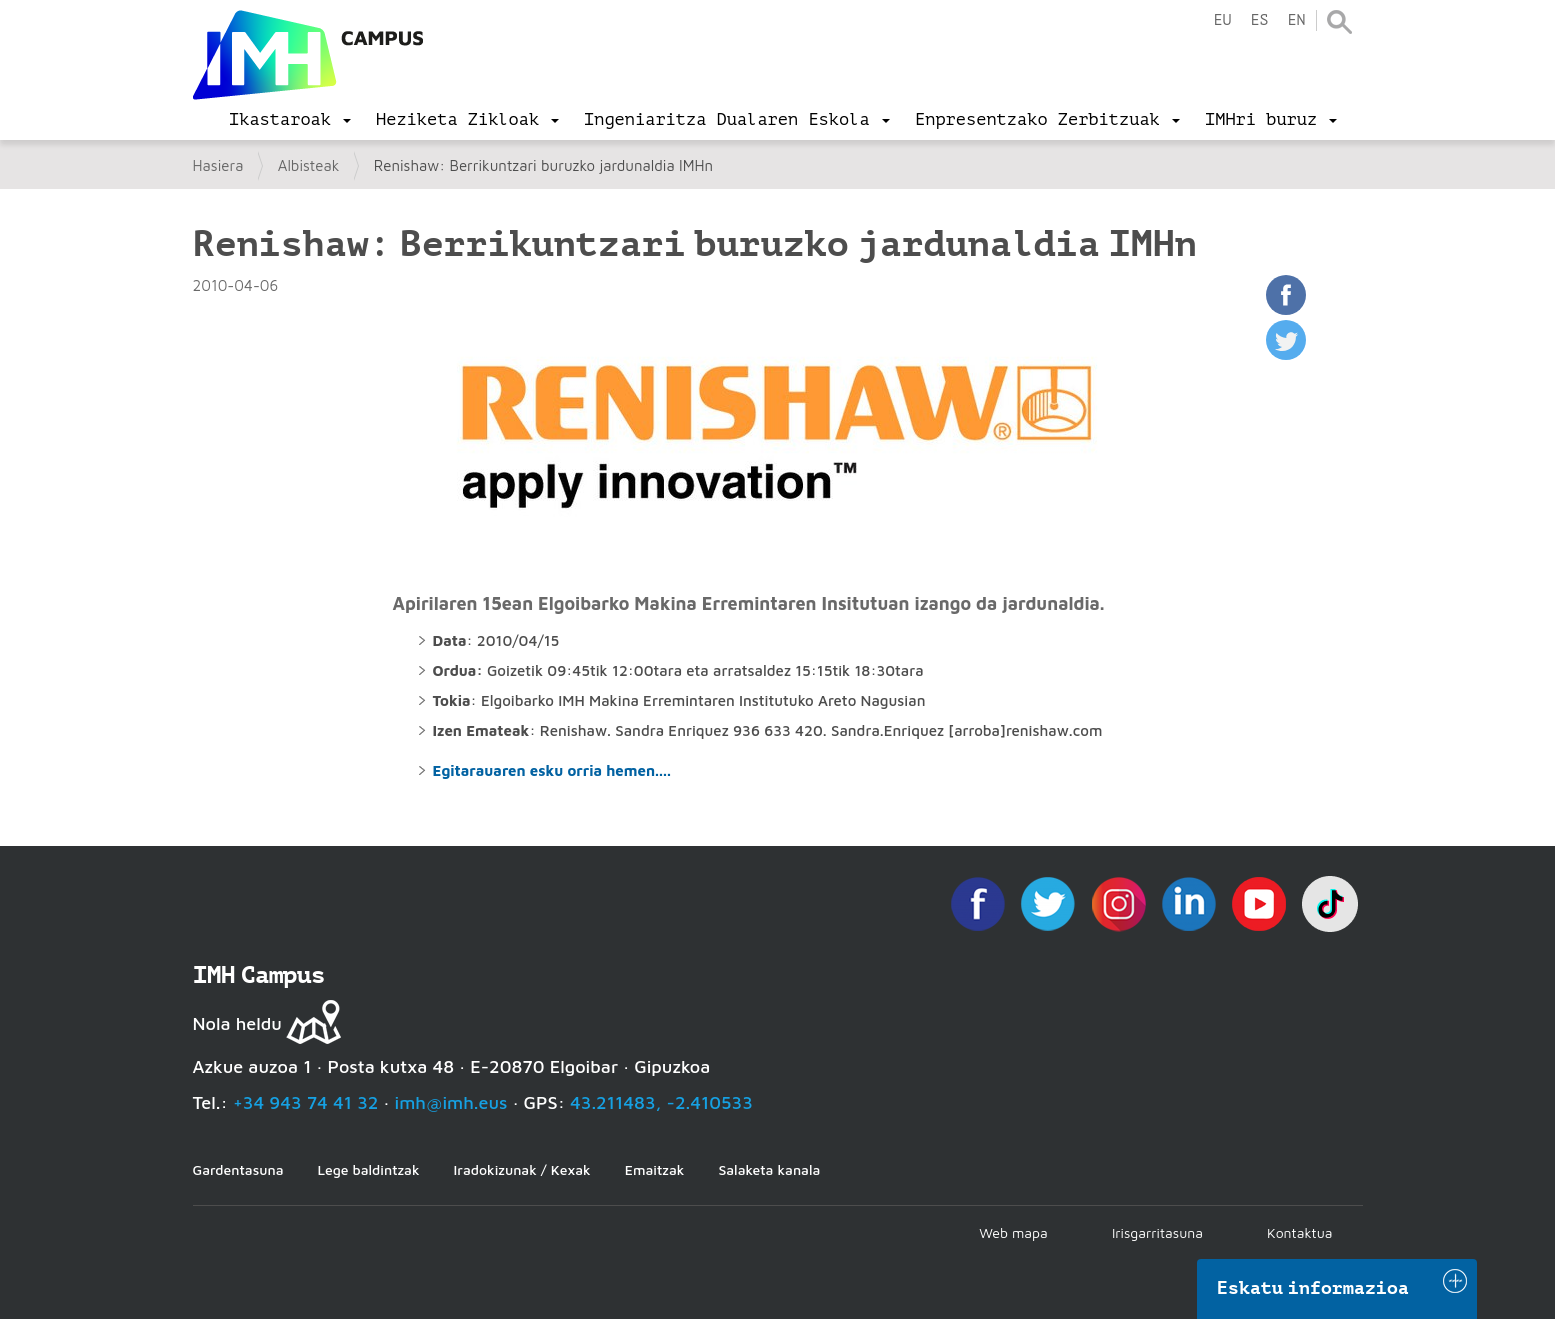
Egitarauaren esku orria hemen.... (552, 770)
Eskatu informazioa (1313, 1288)
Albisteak (309, 165)
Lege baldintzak (368, 1169)
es (1259, 20)
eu (1222, 20)
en (1296, 20)
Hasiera (218, 165)
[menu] (290, 120)
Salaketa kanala (769, 1169)
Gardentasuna (238, 1169)
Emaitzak (655, 1169)
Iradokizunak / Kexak (522, 1169)
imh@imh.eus (451, 1102)
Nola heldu (237, 1023)
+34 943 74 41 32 (306, 1102)
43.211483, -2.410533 (661, 1102)
